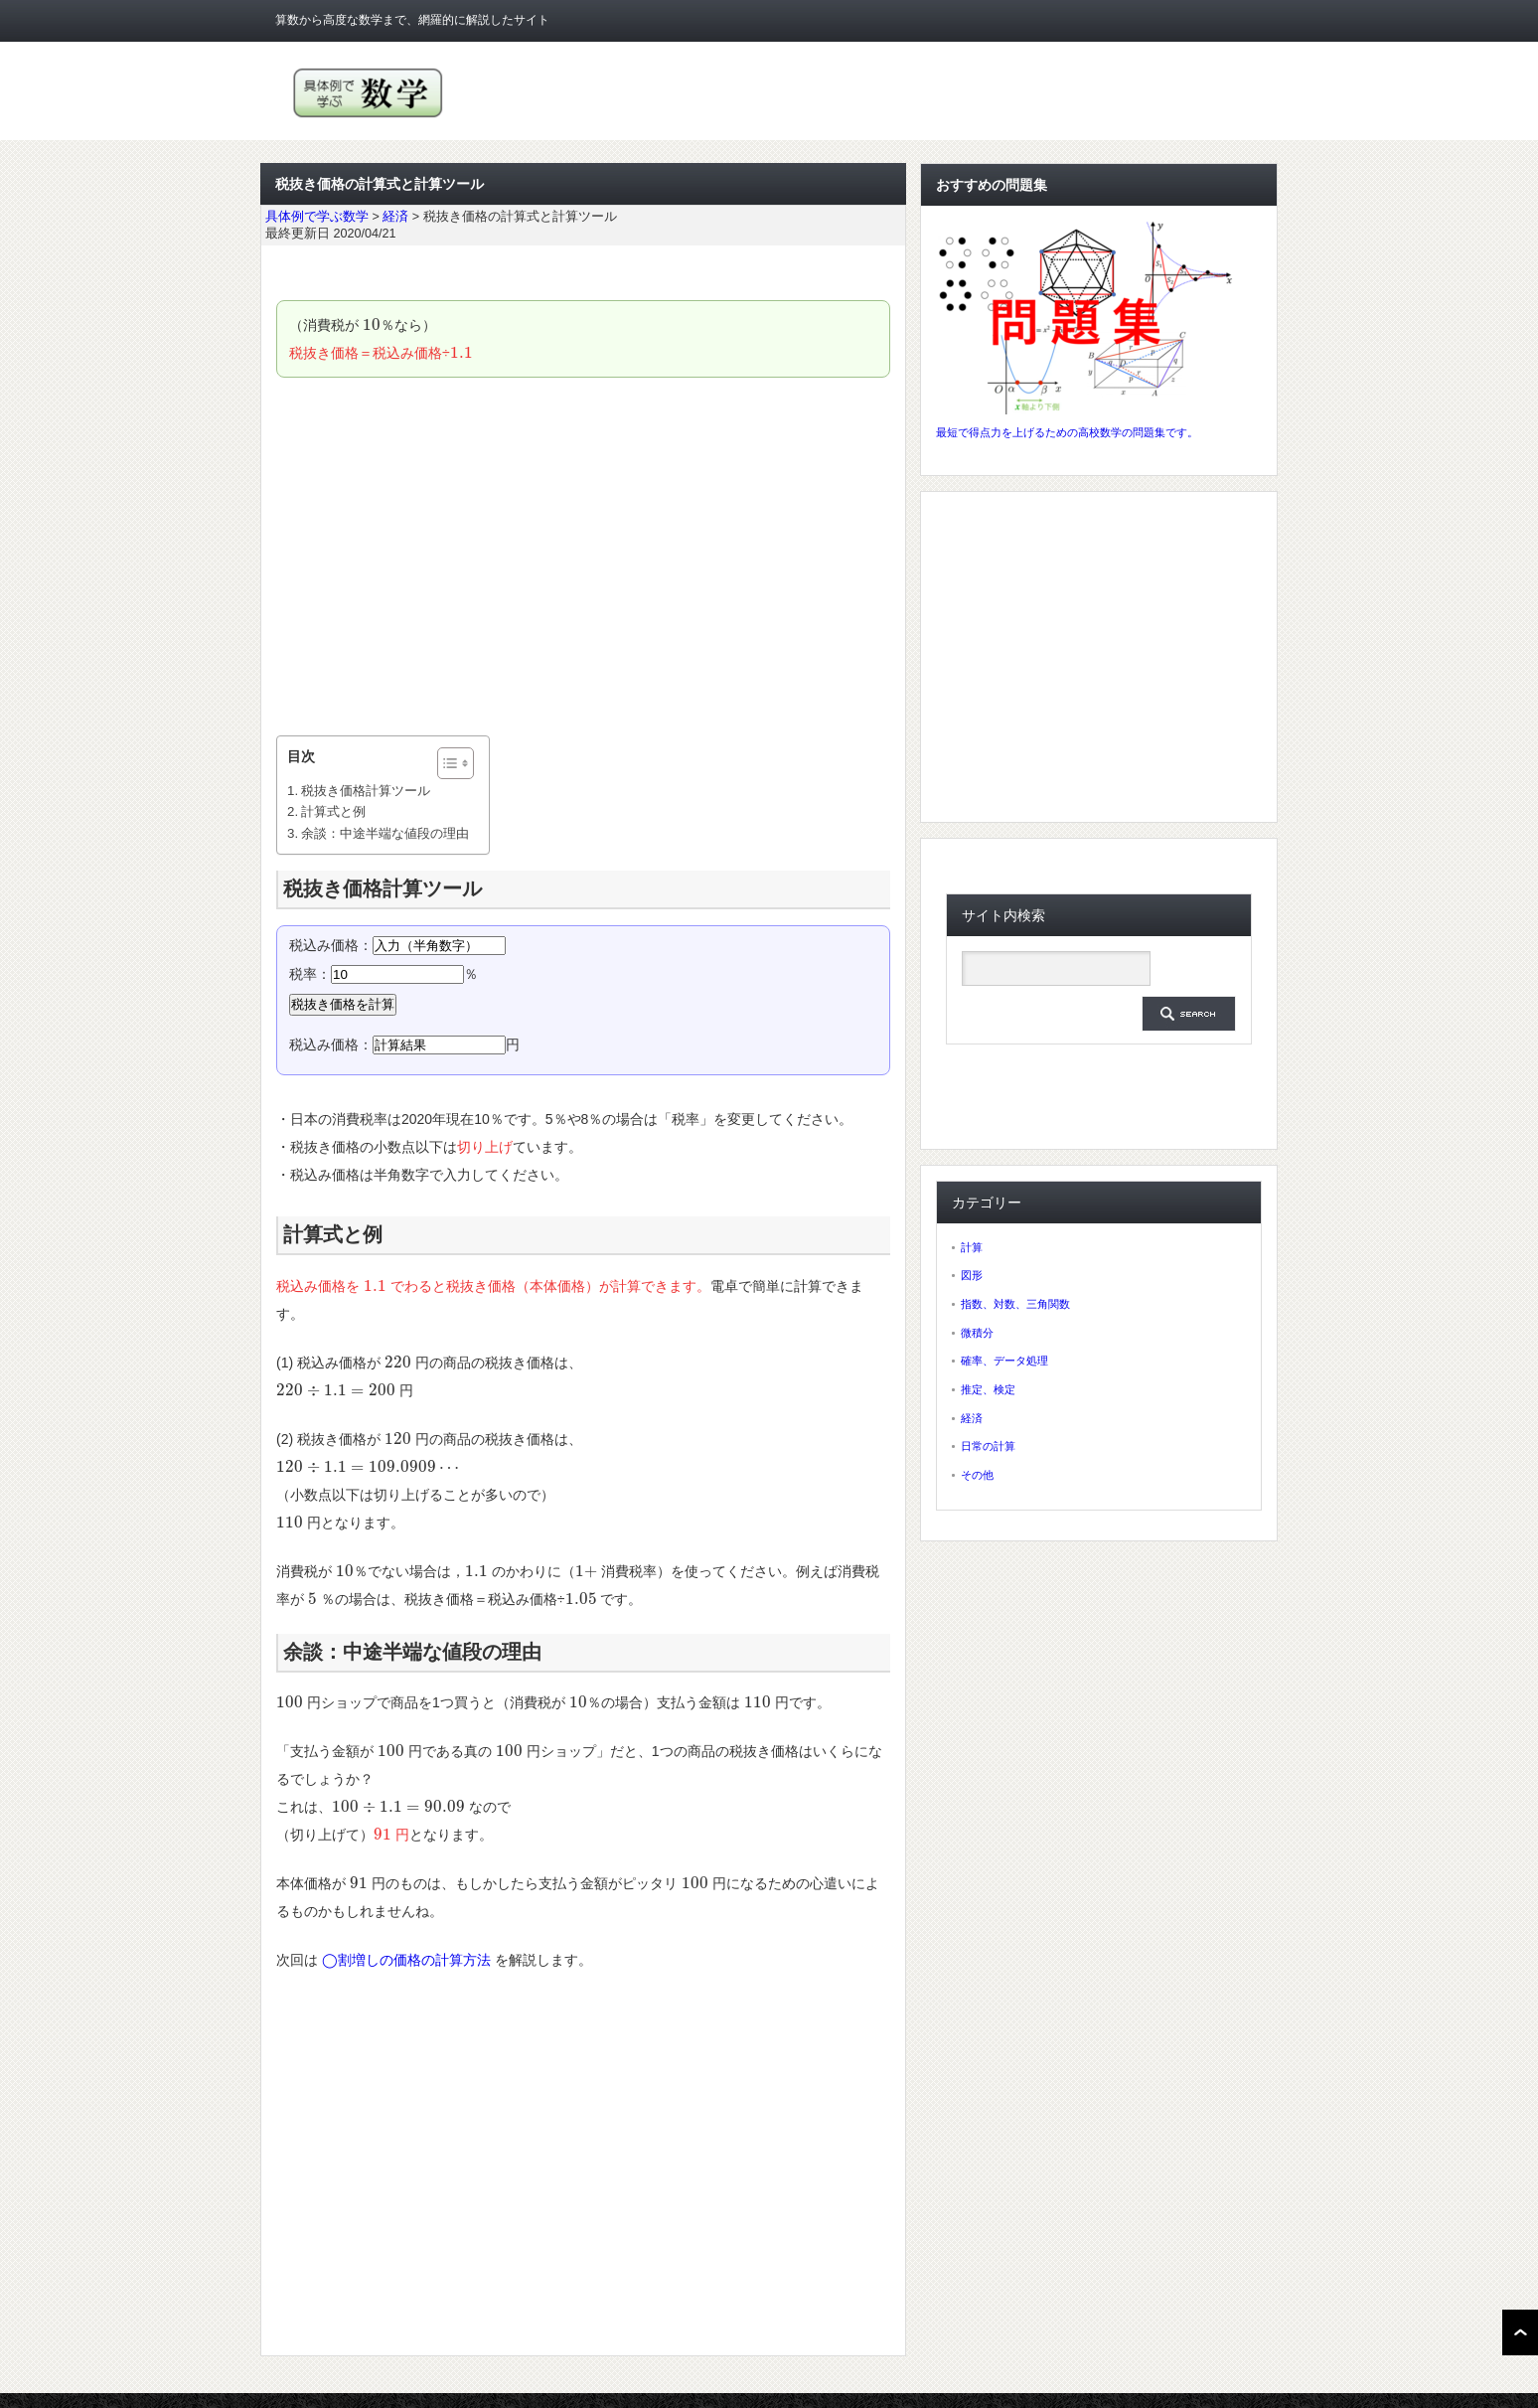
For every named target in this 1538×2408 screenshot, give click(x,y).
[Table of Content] (455, 763)
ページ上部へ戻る (1520, 2332)
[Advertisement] (583, 556)
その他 (977, 1475)
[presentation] (372, 325)
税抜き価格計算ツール (365, 790)
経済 (972, 1418)
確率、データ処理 (1004, 1360)
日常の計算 (988, 1446)
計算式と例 (333, 811)
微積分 (977, 1333)
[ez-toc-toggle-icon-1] (445, 763)
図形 (972, 1275)
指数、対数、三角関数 (1015, 1304)
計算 (972, 1247)
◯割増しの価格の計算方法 (406, 1960)
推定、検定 (988, 1389)
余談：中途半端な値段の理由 (385, 833)
